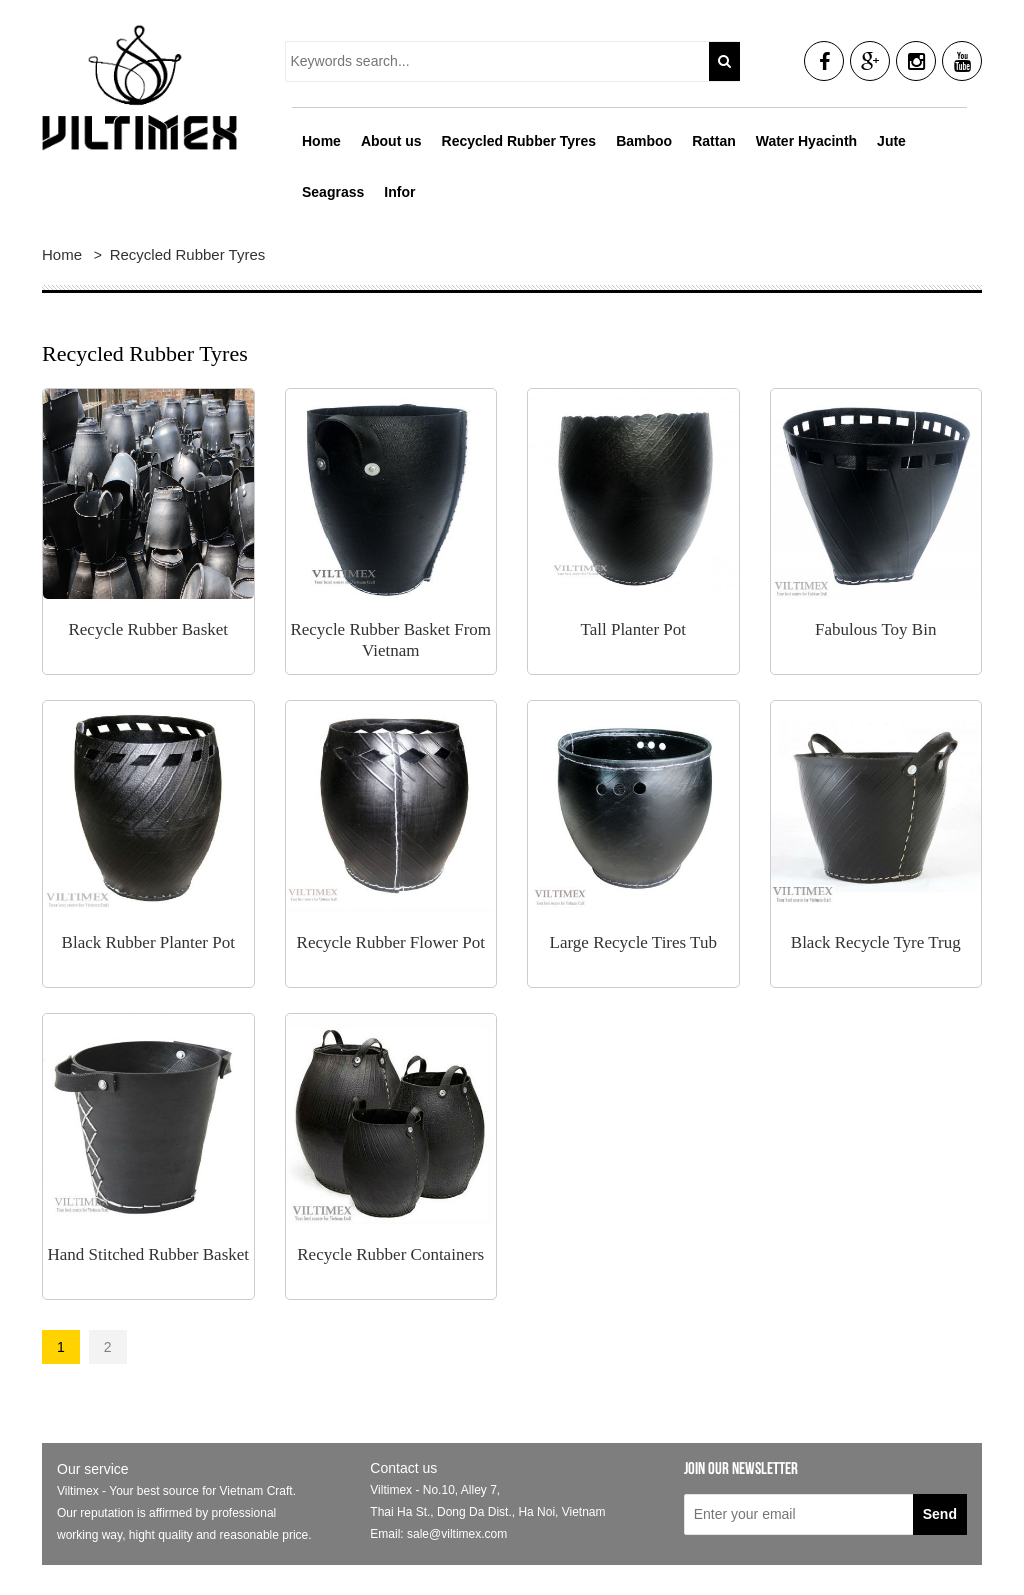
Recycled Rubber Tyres (519, 141)
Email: (388, 1534)
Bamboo (644, 141)
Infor (399, 192)
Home (321, 141)
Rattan (714, 141)
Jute (891, 141)
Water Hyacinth (806, 141)
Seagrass (333, 192)
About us (391, 141)
